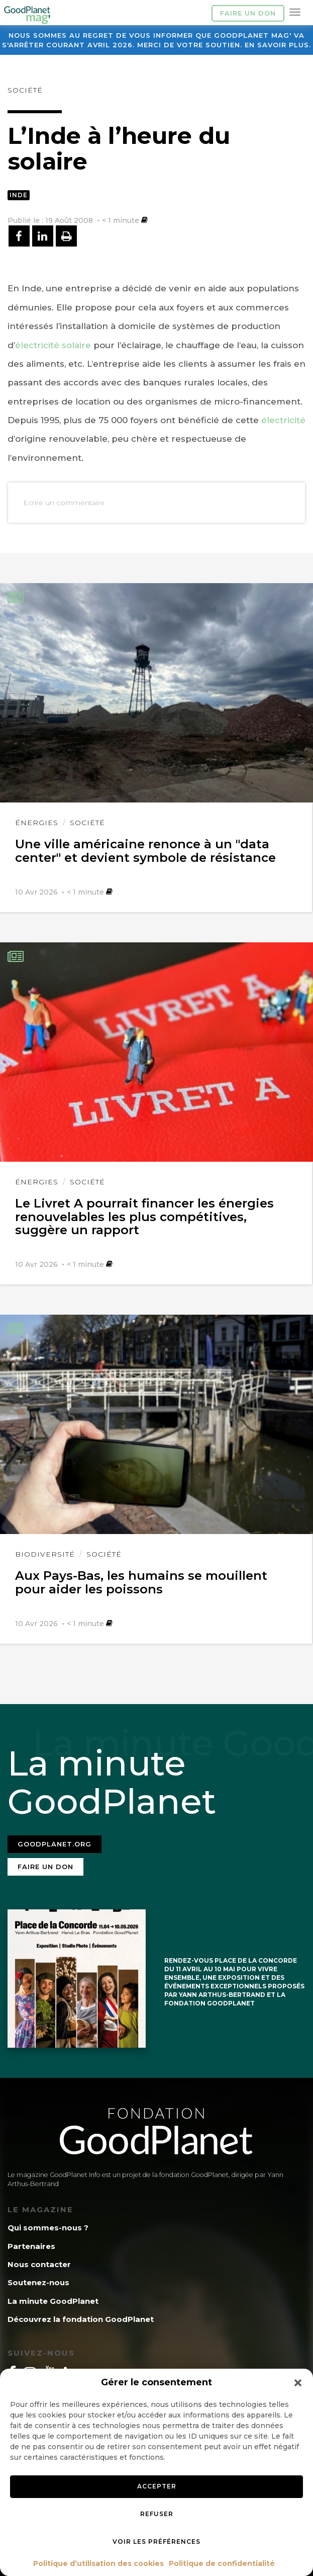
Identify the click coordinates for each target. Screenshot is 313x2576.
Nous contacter (39, 2264)
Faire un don (248, 13)
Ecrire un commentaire (64, 502)
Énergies (36, 822)
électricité (283, 420)
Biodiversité (45, 1554)
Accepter (156, 2486)
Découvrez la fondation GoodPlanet (81, 2319)
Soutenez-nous (38, 2282)
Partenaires (31, 2246)
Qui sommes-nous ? (48, 2227)
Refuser (156, 2514)
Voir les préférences (156, 2541)
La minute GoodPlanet (53, 2301)
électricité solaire (53, 345)
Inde (19, 195)
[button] (298, 2383)
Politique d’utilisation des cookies (98, 2563)
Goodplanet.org (54, 1844)
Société (25, 90)
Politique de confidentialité (222, 2563)
